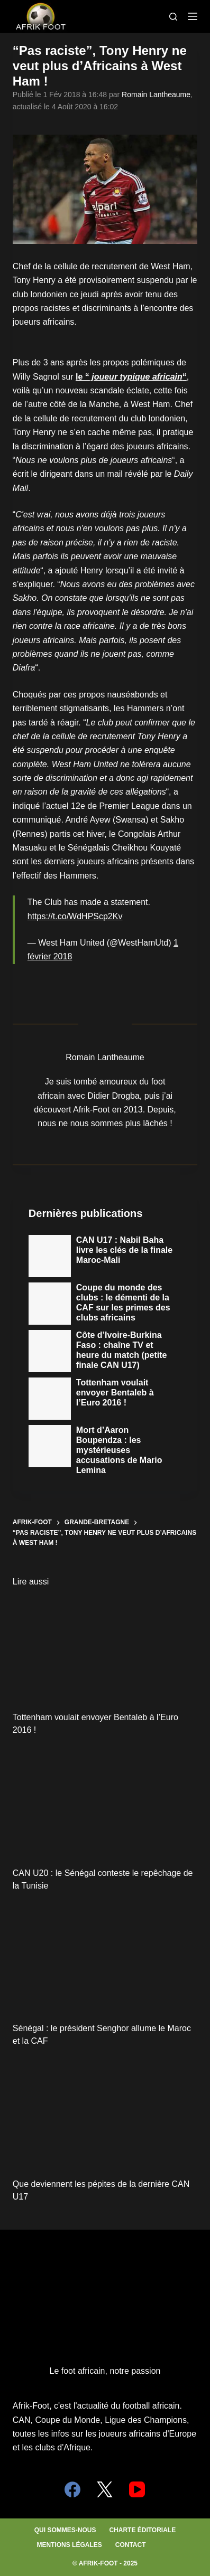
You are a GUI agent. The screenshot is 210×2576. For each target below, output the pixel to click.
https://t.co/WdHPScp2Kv (75, 916)
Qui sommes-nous (65, 2530)
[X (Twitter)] (105, 2489)
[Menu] (192, 16)
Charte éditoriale (142, 2530)
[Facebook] (72, 2489)
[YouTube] (137, 2489)
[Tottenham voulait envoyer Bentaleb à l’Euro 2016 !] (105, 1649)
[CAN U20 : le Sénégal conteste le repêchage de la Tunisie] (105, 1804)
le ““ (131, 376)
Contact (130, 2545)
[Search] (173, 17)
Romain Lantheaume (156, 94)
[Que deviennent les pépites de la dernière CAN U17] (105, 2115)
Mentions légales (69, 2545)
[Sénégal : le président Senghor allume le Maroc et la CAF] (105, 1960)
